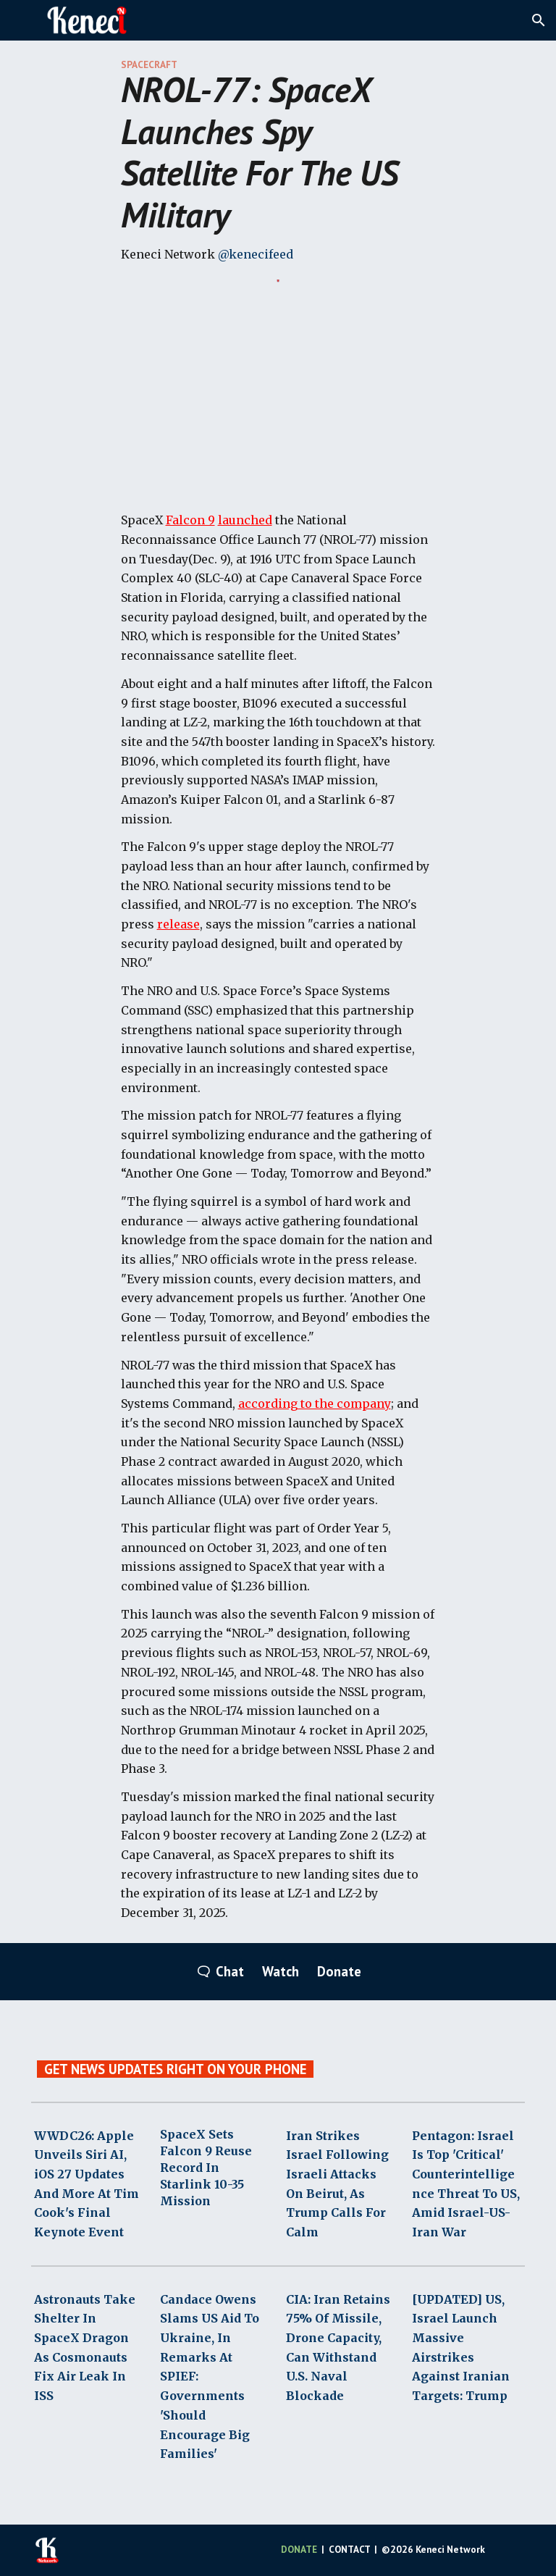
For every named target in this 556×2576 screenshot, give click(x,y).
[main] (278, 162)
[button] (538, 20)
